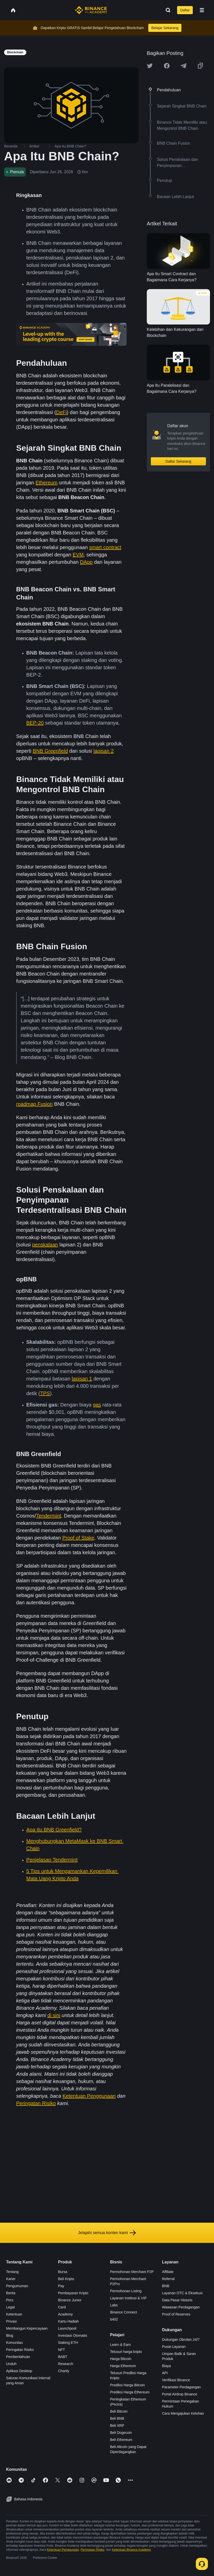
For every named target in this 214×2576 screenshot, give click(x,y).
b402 (114, 2319)
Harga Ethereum (123, 2366)
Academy (65, 2314)
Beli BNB (117, 2418)
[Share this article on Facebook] (167, 66)
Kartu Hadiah (68, 2321)
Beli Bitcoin (119, 2411)
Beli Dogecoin (121, 2433)
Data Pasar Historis (177, 2300)
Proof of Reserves (176, 2314)
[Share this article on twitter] (150, 66)
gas (97, 1405)
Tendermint (48, 1516)
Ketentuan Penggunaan (88, 2096)
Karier (10, 2279)
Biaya (166, 2366)
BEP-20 (35, 723)
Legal (10, 2307)
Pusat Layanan (173, 2347)
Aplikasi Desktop (19, 2371)
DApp (86, 562)
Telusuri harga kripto (126, 2352)
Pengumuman (17, 2286)
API (165, 2373)
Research (65, 2364)
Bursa (62, 2272)
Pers (9, 2300)
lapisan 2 (103, 751)
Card (62, 2307)
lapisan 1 (82, 1378)
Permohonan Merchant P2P (132, 2272)
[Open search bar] (166, 10)
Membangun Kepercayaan (26, 2328)
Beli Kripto (66, 2279)
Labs (114, 2305)
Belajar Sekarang (164, 28)
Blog (9, 2335)
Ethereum (47, 482)
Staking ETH (68, 2343)
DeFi (61, 412)
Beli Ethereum (121, 2440)
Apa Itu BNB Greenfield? (54, 1829)
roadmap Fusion (34, 1104)
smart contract (105, 547)
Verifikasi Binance (176, 2380)
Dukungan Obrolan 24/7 (181, 2339)
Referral (168, 2279)
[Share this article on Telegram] (183, 66)
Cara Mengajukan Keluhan (183, 2413)
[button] (202, 10)
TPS (45, 1393)
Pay (61, 2286)
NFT (61, 2350)
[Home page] (91, 10)
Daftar (185, 10)
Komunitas (14, 2343)
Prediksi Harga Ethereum (130, 2392)
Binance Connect (123, 2312)
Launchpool (67, 2328)
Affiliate (168, 2272)
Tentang (12, 2272)
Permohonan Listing (126, 2291)
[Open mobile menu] (202, 10)
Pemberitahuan (18, 2357)
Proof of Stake (78, 1538)
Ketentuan (14, 2314)
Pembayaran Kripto (73, 2293)
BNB (165, 2286)
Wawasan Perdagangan (181, 2307)
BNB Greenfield (50, 751)
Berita (10, 2293)
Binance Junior (70, 2300)
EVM (78, 554)
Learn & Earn (120, 2345)
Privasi (11, 2321)
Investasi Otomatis (72, 2335)
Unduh (11, 2364)
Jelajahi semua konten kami (107, 2232)
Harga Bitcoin (120, 2359)
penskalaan (45, 1244)
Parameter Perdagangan (181, 2387)
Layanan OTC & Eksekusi (182, 2293)
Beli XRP (117, 2425)
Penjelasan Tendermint (52, 1860)
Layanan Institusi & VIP (128, 2298)
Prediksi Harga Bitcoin (127, 2385)
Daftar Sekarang (178, 461)
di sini (53, 2015)
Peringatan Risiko (36, 2103)
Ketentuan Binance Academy (131, 2549)
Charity (63, 2371)
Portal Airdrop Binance (179, 2394)
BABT (62, 2357)
